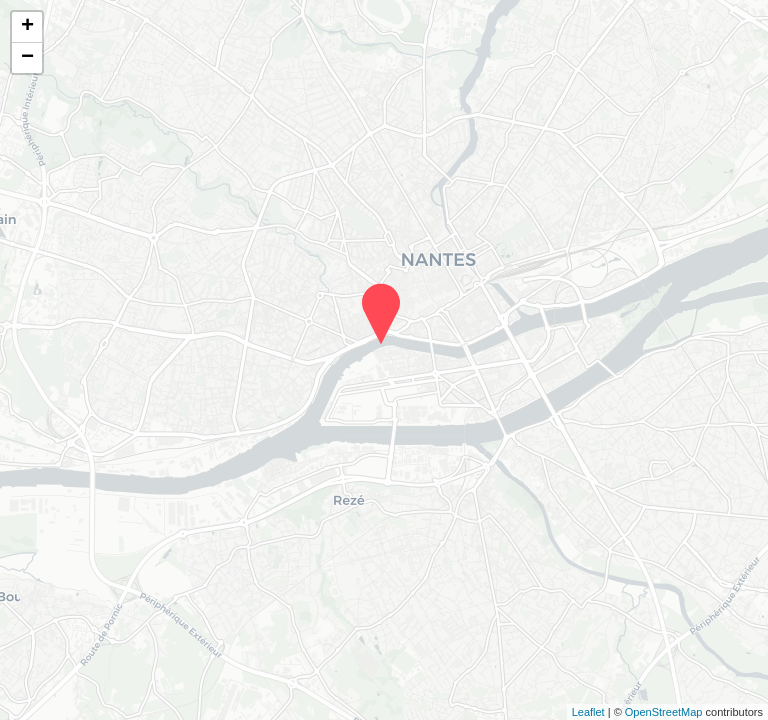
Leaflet (588, 712)
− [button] (27, 58)
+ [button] (27, 27)
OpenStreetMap (664, 712)
